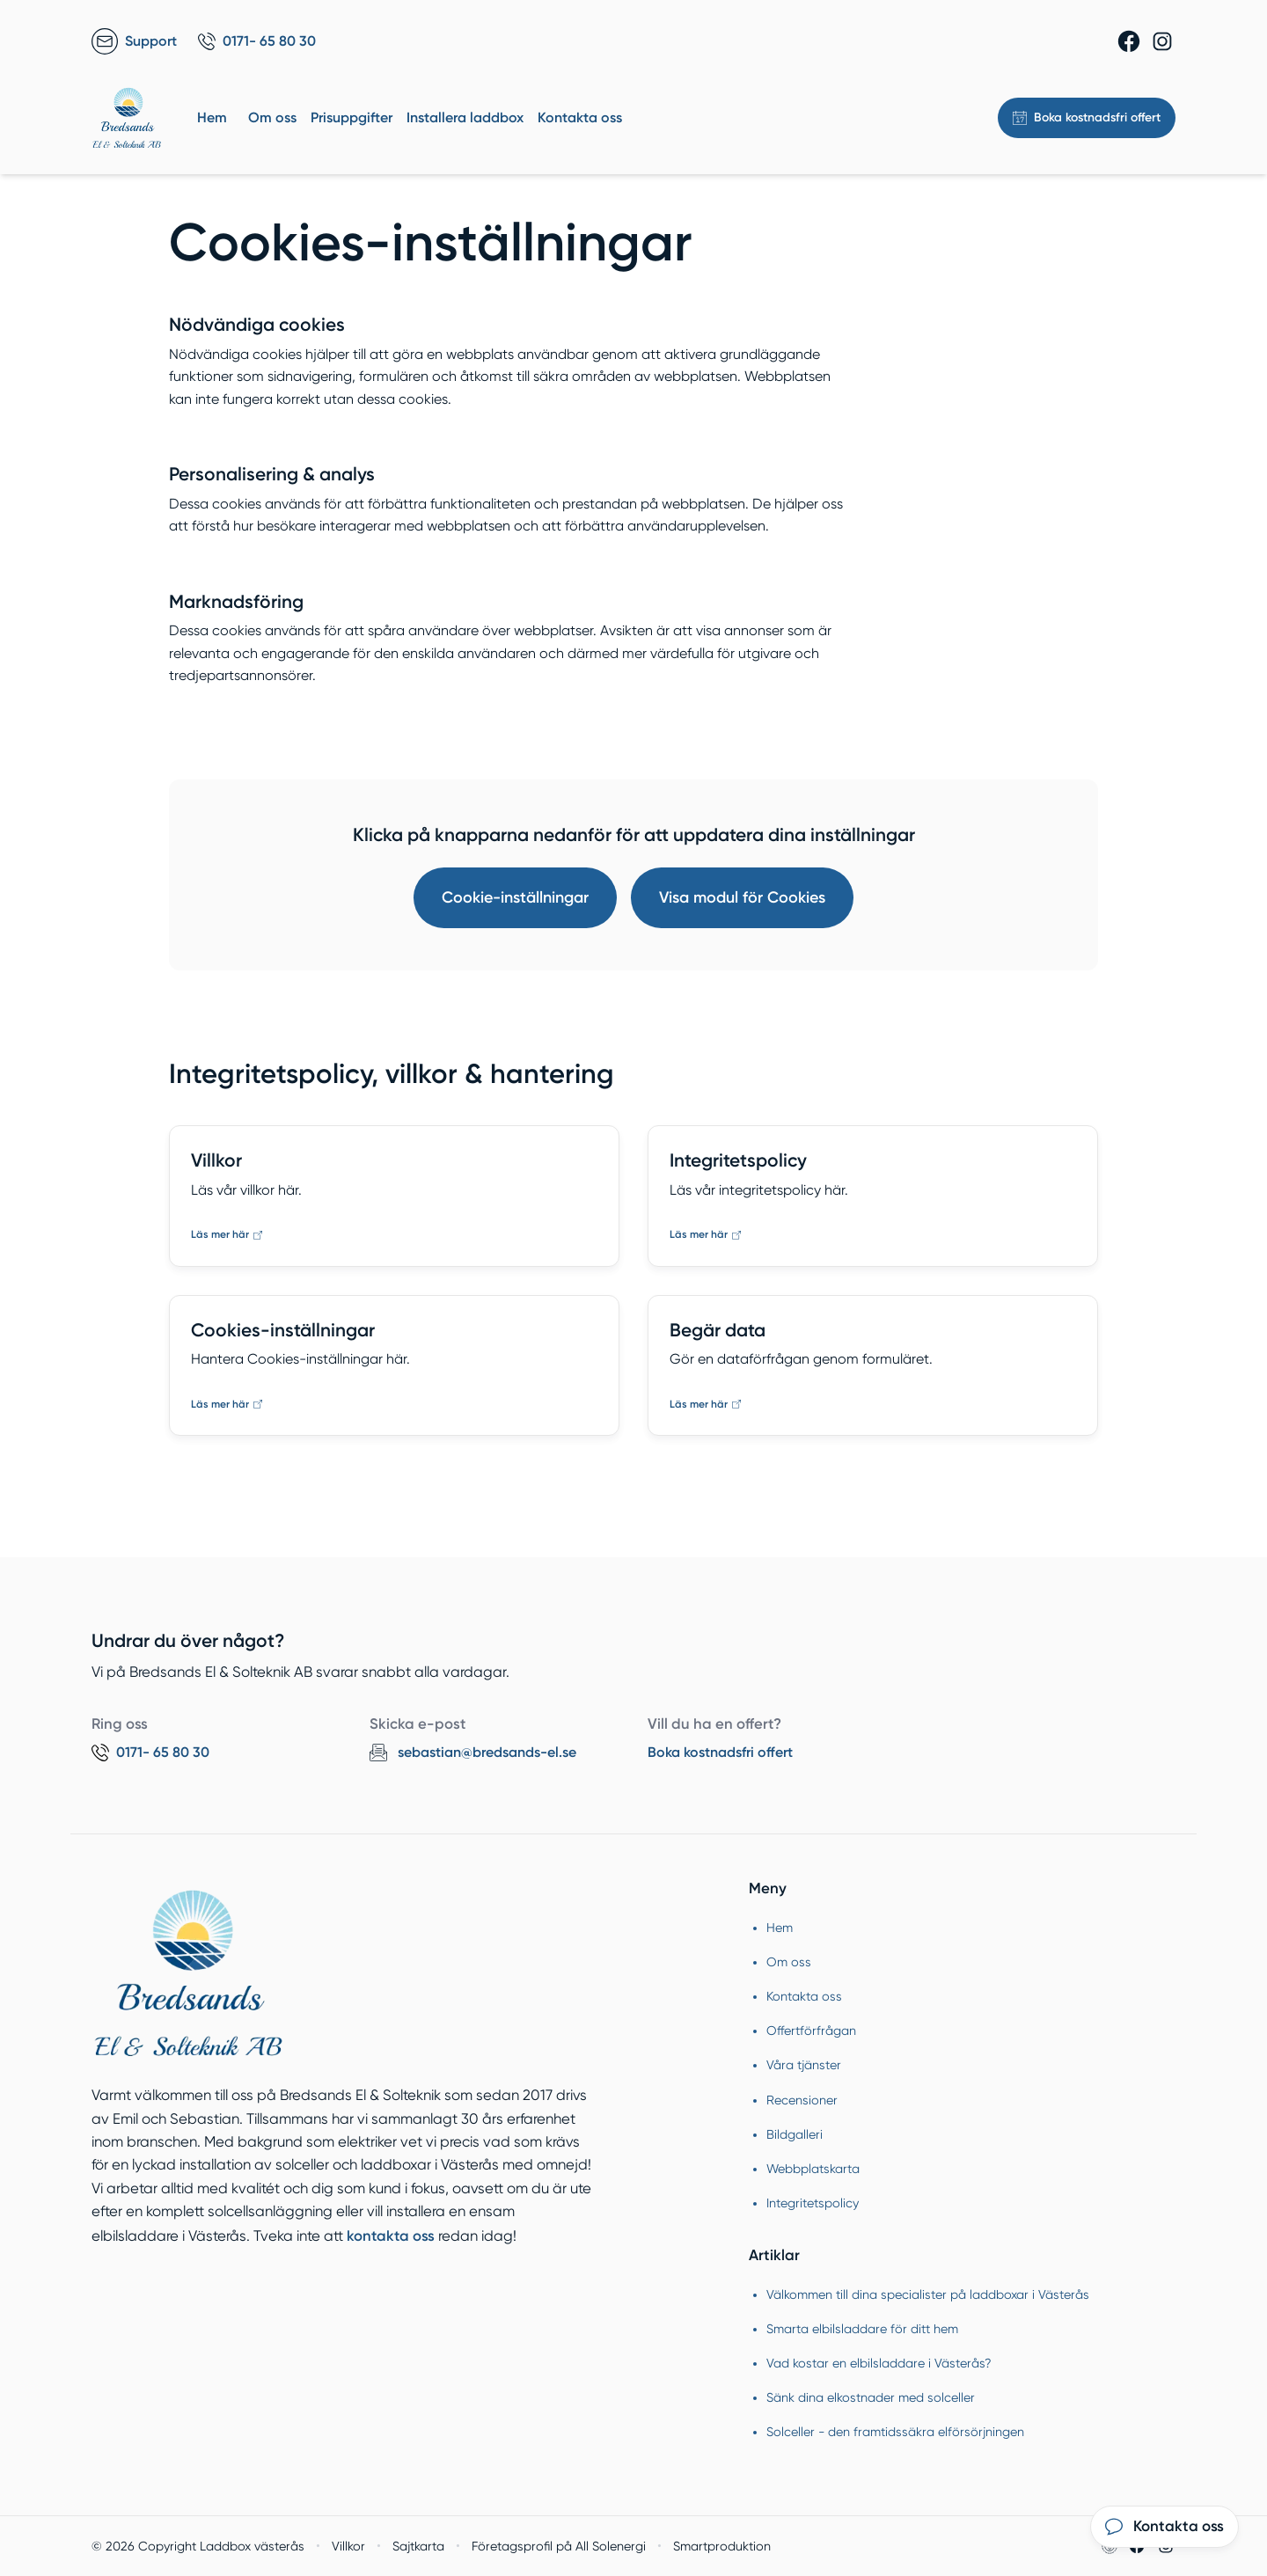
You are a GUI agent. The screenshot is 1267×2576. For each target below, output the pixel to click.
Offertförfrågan (811, 2030)
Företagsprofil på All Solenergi (559, 2546)
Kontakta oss (580, 117)
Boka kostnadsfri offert (720, 1752)
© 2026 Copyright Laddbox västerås (198, 2546)
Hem (212, 117)
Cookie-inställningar (515, 897)
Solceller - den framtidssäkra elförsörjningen (895, 2432)
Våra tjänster (803, 2065)
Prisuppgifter (351, 117)
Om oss (272, 117)
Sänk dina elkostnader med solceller (870, 2397)
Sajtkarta (418, 2546)
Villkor (348, 2546)
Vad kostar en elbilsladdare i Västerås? (879, 2363)
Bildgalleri (794, 2134)
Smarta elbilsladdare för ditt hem (862, 2329)
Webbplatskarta (813, 2169)
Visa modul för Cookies (742, 897)
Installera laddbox (465, 117)
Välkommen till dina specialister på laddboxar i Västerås (927, 2294)
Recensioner (802, 2100)
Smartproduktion (722, 2546)
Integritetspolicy (812, 2203)
